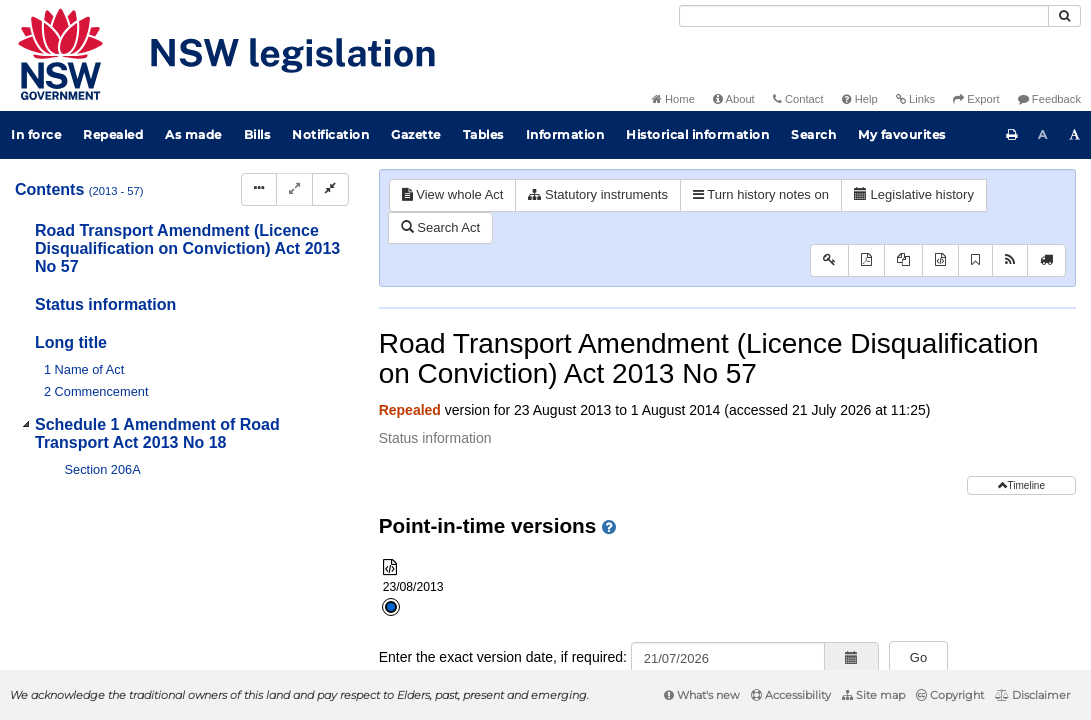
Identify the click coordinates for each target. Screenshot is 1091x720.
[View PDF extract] (903, 260)
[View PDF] (866, 260)
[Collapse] (330, 189)
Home (673, 99)
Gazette (416, 134)
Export (976, 99)
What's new (702, 695)
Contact (798, 99)
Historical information (697, 134)
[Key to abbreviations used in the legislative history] (829, 260)
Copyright (950, 695)
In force (36, 134)
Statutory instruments (597, 194)
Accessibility (791, 695)
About (734, 99)
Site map (873, 695)
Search (813, 134)
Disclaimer (1032, 695)
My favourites (902, 134)
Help (860, 99)
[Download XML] (940, 260)
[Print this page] (1012, 135)
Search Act (440, 227)
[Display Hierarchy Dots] (259, 189)
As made (193, 134)
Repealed (113, 134)
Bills (257, 134)
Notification (330, 134)
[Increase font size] (1075, 135)
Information (565, 134)
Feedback (1049, 99)
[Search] (864, 16)
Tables (483, 134)
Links (915, 99)
